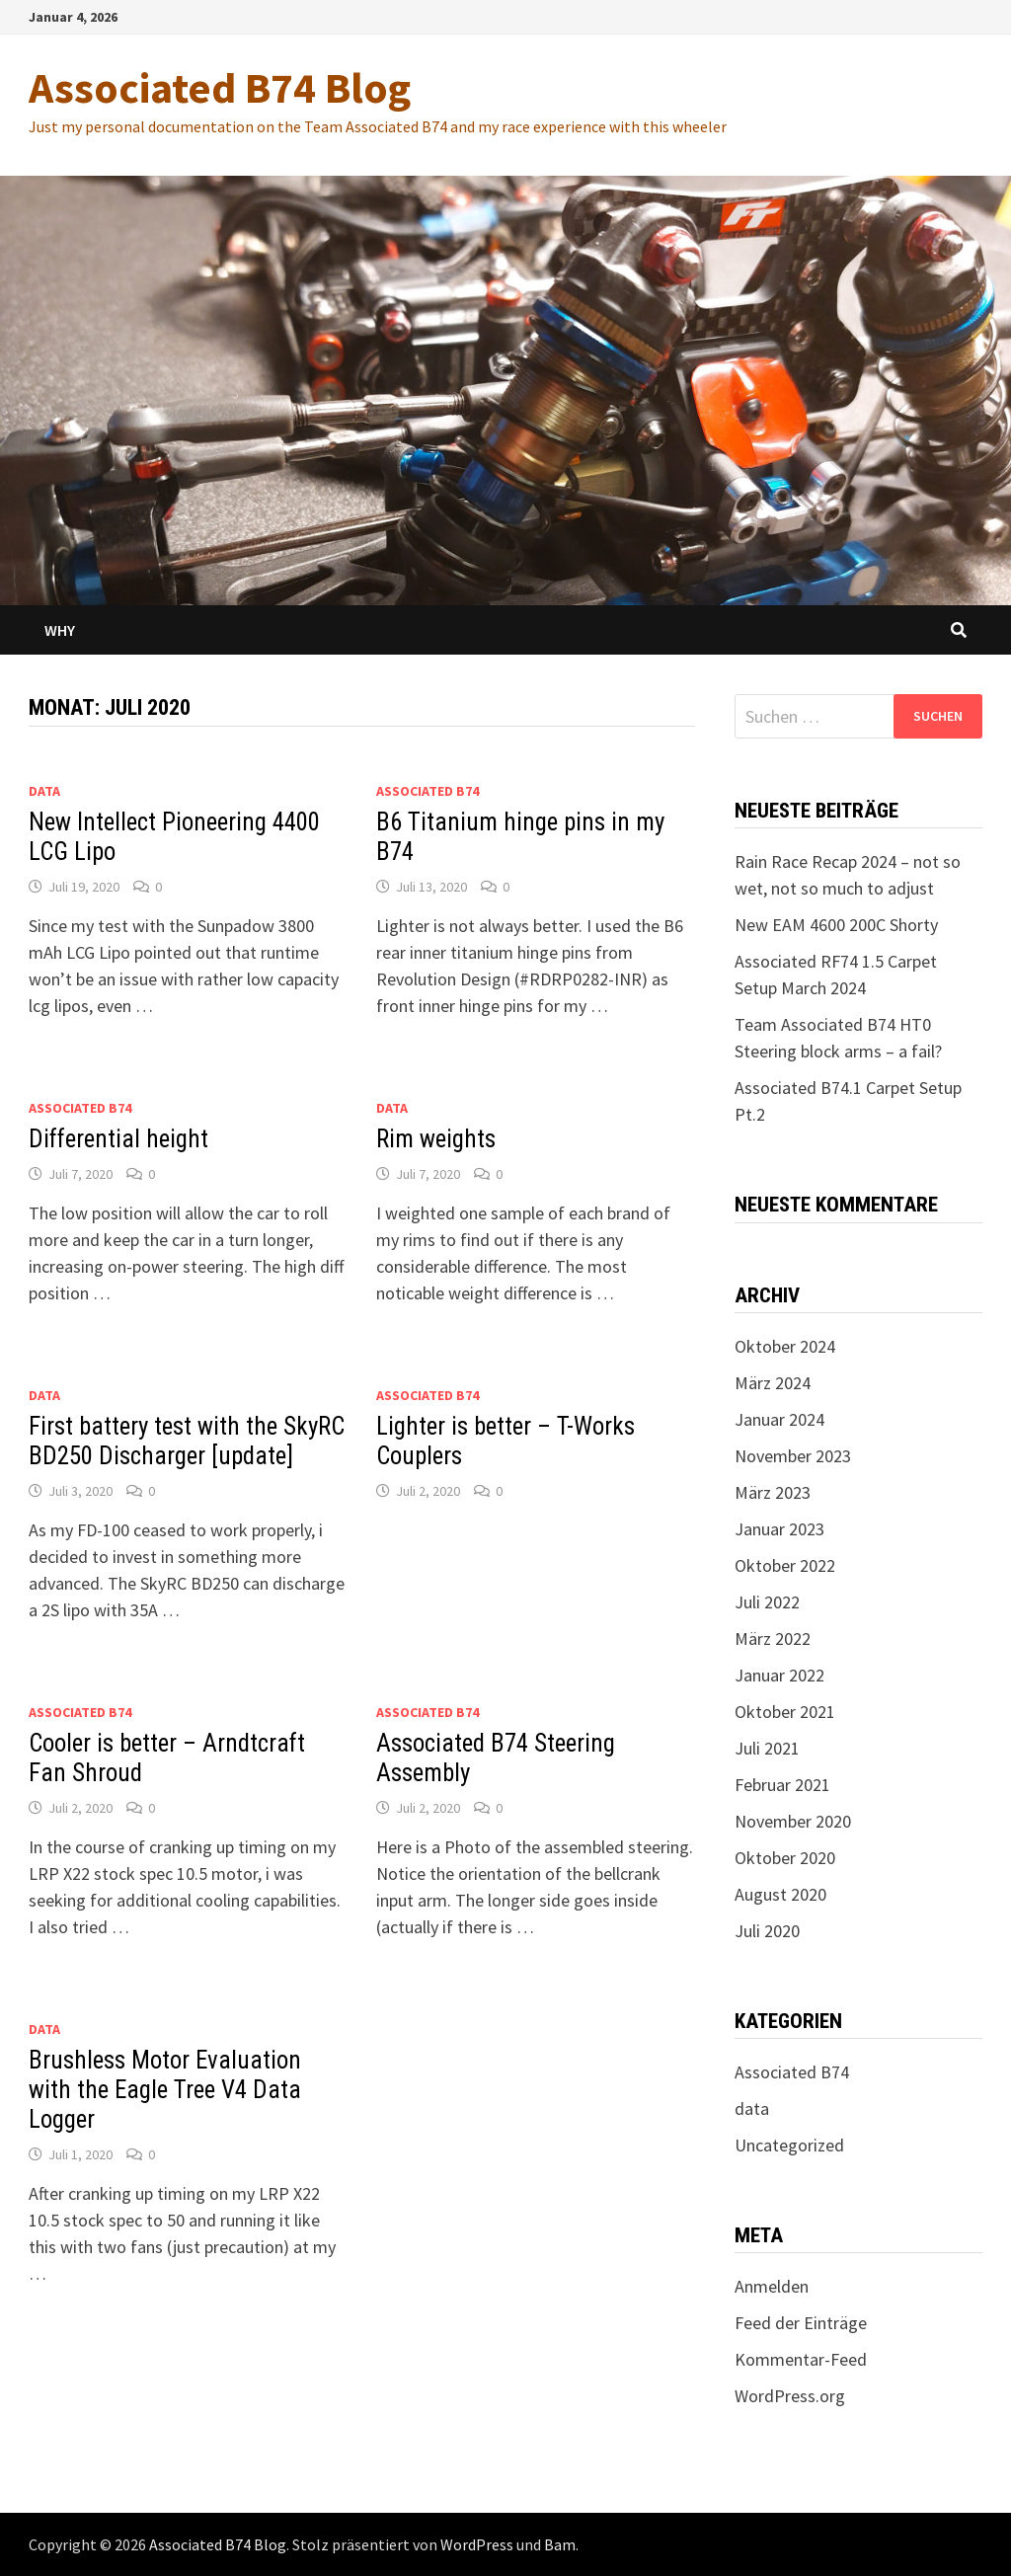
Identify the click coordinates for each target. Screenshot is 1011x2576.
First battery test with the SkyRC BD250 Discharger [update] (187, 1441)
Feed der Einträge (801, 2322)
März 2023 (773, 1492)
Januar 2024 (779, 1419)
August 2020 (780, 1894)
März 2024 (773, 1382)
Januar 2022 (779, 1675)
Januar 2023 (779, 1529)
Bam (560, 2544)
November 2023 (793, 1455)
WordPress (476, 2544)
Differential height (118, 1139)
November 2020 (793, 1821)
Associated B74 (427, 791)
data (44, 791)
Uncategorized (789, 2145)
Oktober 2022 (785, 1565)
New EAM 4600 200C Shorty (836, 924)
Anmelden (772, 2286)
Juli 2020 (767, 1930)
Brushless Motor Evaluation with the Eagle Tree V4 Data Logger (165, 2090)
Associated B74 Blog (220, 87)
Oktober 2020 (785, 1857)
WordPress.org (790, 2395)
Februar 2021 (782, 1784)
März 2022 (773, 1638)
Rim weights (436, 1139)
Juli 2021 (767, 1748)
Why (59, 630)
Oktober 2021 (785, 1711)
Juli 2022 (767, 1602)
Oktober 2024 (785, 1346)
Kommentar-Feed (801, 2359)
